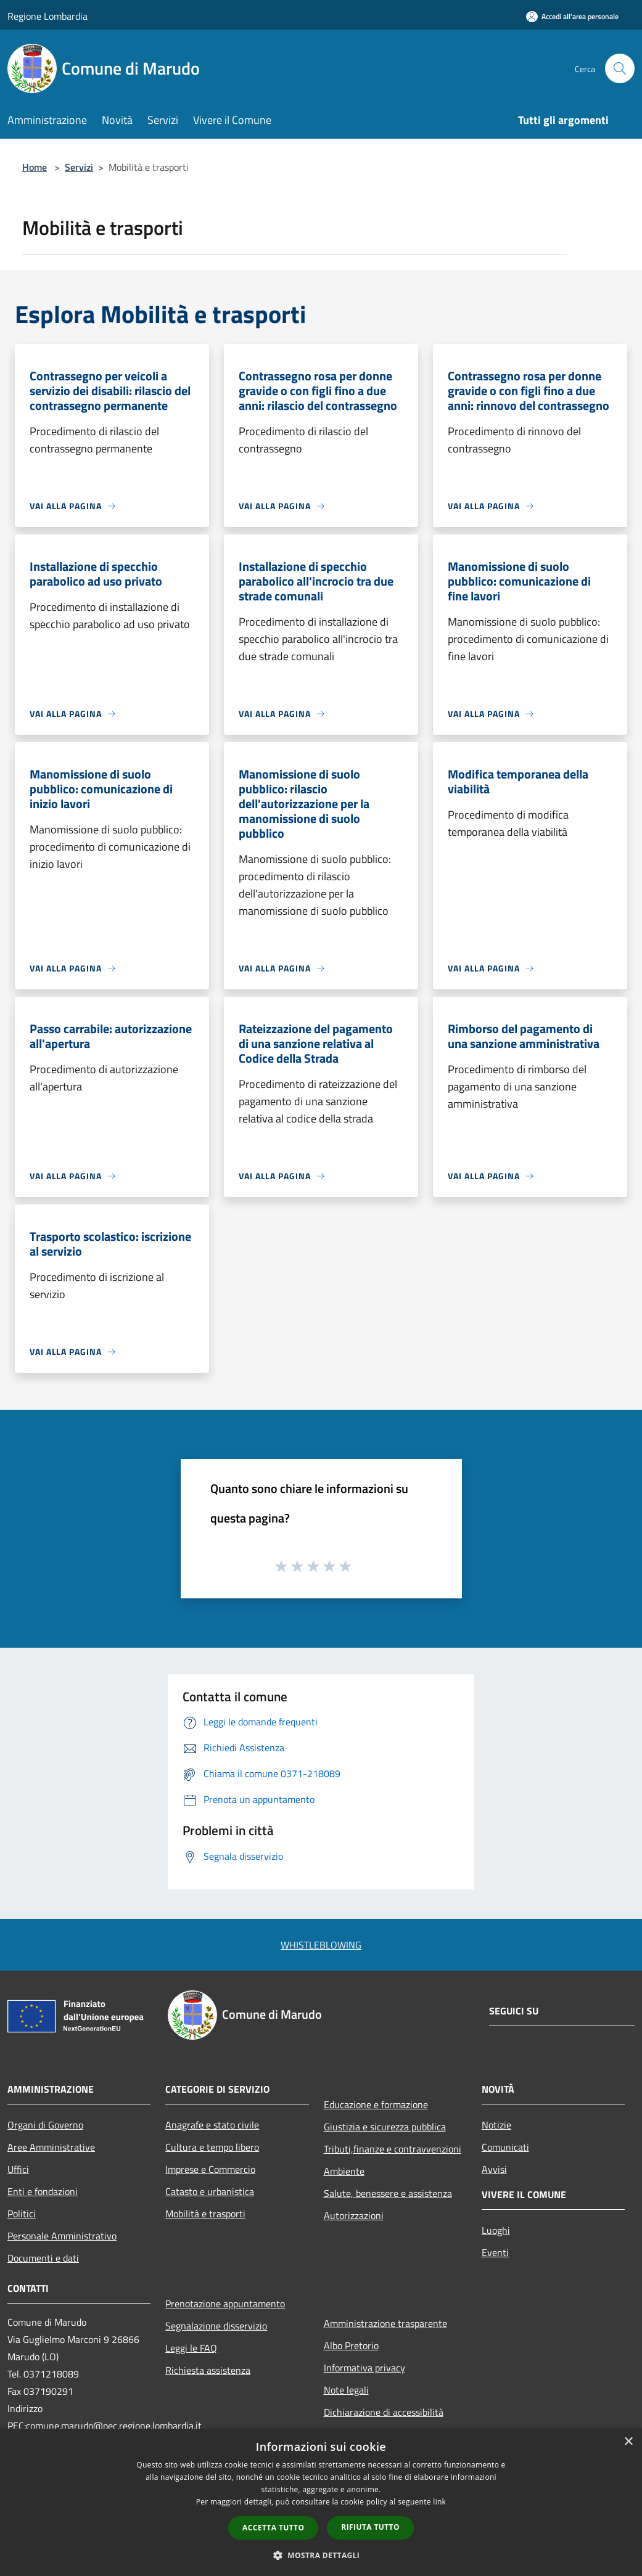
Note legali (346, 2389)
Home (34, 167)
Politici (21, 2213)
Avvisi (494, 2169)
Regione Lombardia (47, 16)
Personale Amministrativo (62, 2235)
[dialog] (321, 2502)
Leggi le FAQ (191, 2348)
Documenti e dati (43, 2258)
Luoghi (496, 2230)
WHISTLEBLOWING (321, 1944)
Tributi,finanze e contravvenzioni (392, 2148)
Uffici (18, 2169)
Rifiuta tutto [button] (370, 2527)
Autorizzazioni (354, 2215)
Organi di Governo (45, 2124)
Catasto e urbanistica (209, 2191)
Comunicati (505, 2147)
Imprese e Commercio (210, 2169)
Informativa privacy (364, 2367)
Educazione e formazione (376, 2104)
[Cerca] (620, 68)
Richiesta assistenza (207, 2370)
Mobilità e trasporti (205, 2213)
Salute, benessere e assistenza (388, 2193)
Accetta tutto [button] (273, 2527)
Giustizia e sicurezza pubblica (385, 2126)
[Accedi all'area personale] (572, 16)
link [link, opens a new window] (439, 2501)
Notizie (496, 2124)
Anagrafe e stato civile (212, 2124)
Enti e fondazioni (42, 2191)
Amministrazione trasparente (385, 2323)
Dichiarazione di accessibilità (383, 2412)
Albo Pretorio (351, 2345)
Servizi (79, 167)
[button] (321, 2555)
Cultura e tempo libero (212, 2147)
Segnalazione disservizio (216, 2325)
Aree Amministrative (51, 2147)
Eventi (495, 2252)
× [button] (628, 2442)
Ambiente (344, 2171)
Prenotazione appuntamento (225, 2303)
